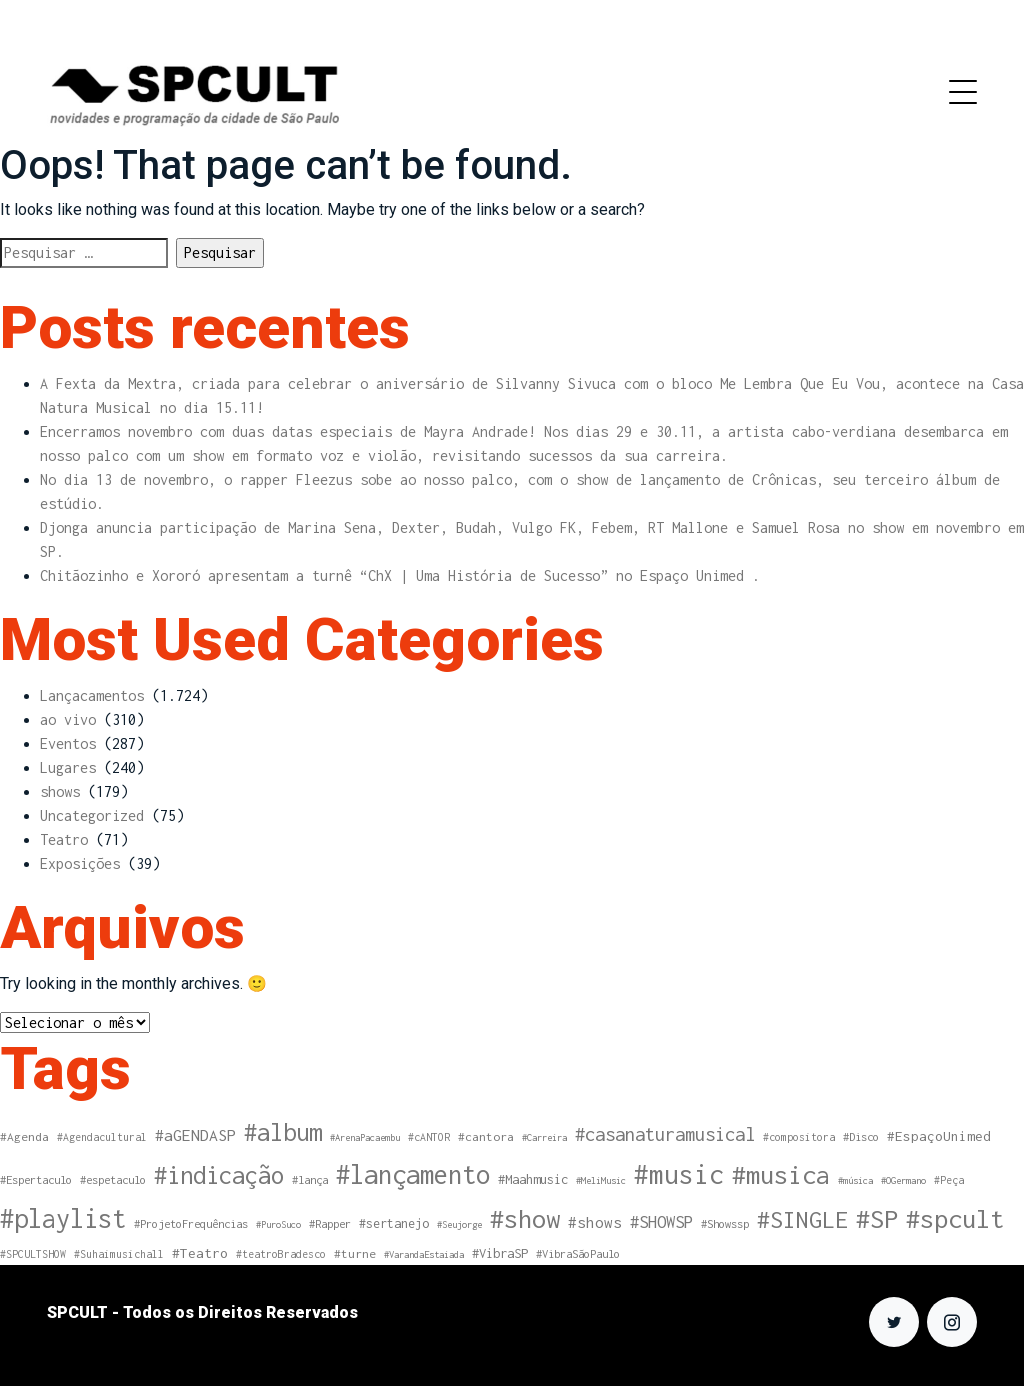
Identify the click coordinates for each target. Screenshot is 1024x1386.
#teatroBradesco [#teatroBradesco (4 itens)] (281, 1254)
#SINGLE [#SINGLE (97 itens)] (802, 1219)
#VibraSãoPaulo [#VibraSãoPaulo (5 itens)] (578, 1253)
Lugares (68, 767)
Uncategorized (92, 815)
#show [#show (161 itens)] (525, 1218)
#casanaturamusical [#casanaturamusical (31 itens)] (665, 1134)
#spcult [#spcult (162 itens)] (955, 1218)
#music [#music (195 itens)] (679, 1174)
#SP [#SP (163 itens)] (877, 1218)
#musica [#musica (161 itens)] (781, 1174)
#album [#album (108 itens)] (283, 1132)
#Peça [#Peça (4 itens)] (949, 1180)
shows (60, 791)
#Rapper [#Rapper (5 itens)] (330, 1223)
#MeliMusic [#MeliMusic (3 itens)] (601, 1180)
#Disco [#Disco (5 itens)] (861, 1136)
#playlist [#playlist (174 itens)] (63, 1218)
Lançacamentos (92, 695)
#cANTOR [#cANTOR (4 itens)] (429, 1137)
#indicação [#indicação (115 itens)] (219, 1175)
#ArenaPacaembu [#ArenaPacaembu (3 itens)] (365, 1137)
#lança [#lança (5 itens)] (310, 1179)
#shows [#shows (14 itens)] (595, 1222)
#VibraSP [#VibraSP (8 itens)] (500, 1253)
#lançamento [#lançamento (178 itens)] (413, 1174)
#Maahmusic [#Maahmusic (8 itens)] (533, 1179)
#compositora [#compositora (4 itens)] (799, 1137)
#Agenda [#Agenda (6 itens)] (24, 1136)
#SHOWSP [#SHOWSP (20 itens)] (661, 1222)
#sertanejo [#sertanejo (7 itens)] (394, 1223)
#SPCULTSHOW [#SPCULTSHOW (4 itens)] (33, 1254)
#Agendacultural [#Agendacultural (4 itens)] (102, 1137)
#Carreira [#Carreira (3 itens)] (544, 1137)
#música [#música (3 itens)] (855, 1180)
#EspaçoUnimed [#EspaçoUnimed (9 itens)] (939, 1136)
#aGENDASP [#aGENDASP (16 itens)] (195, 1135)
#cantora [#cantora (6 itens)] (486, 1136)
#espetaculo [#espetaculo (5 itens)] (113, 1179)
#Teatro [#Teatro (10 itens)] (200, 1253)
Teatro (64, 839)
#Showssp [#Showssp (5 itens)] (725, 1223)
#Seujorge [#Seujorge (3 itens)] (459, 1224)
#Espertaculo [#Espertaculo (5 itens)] (36, 1179)
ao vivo (68, 719)
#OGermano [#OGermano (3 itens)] (903, 1180)
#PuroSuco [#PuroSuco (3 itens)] (278, 1224)
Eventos (68, 743)
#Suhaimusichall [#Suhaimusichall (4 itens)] (119, 1254)
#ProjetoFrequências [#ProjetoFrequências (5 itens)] (191, 1223)
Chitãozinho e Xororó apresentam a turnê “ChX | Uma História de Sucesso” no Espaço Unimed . (400, 575)
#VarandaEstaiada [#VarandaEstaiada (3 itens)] (424, 1254)
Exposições (80, 863)
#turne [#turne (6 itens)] (355, 1253)
